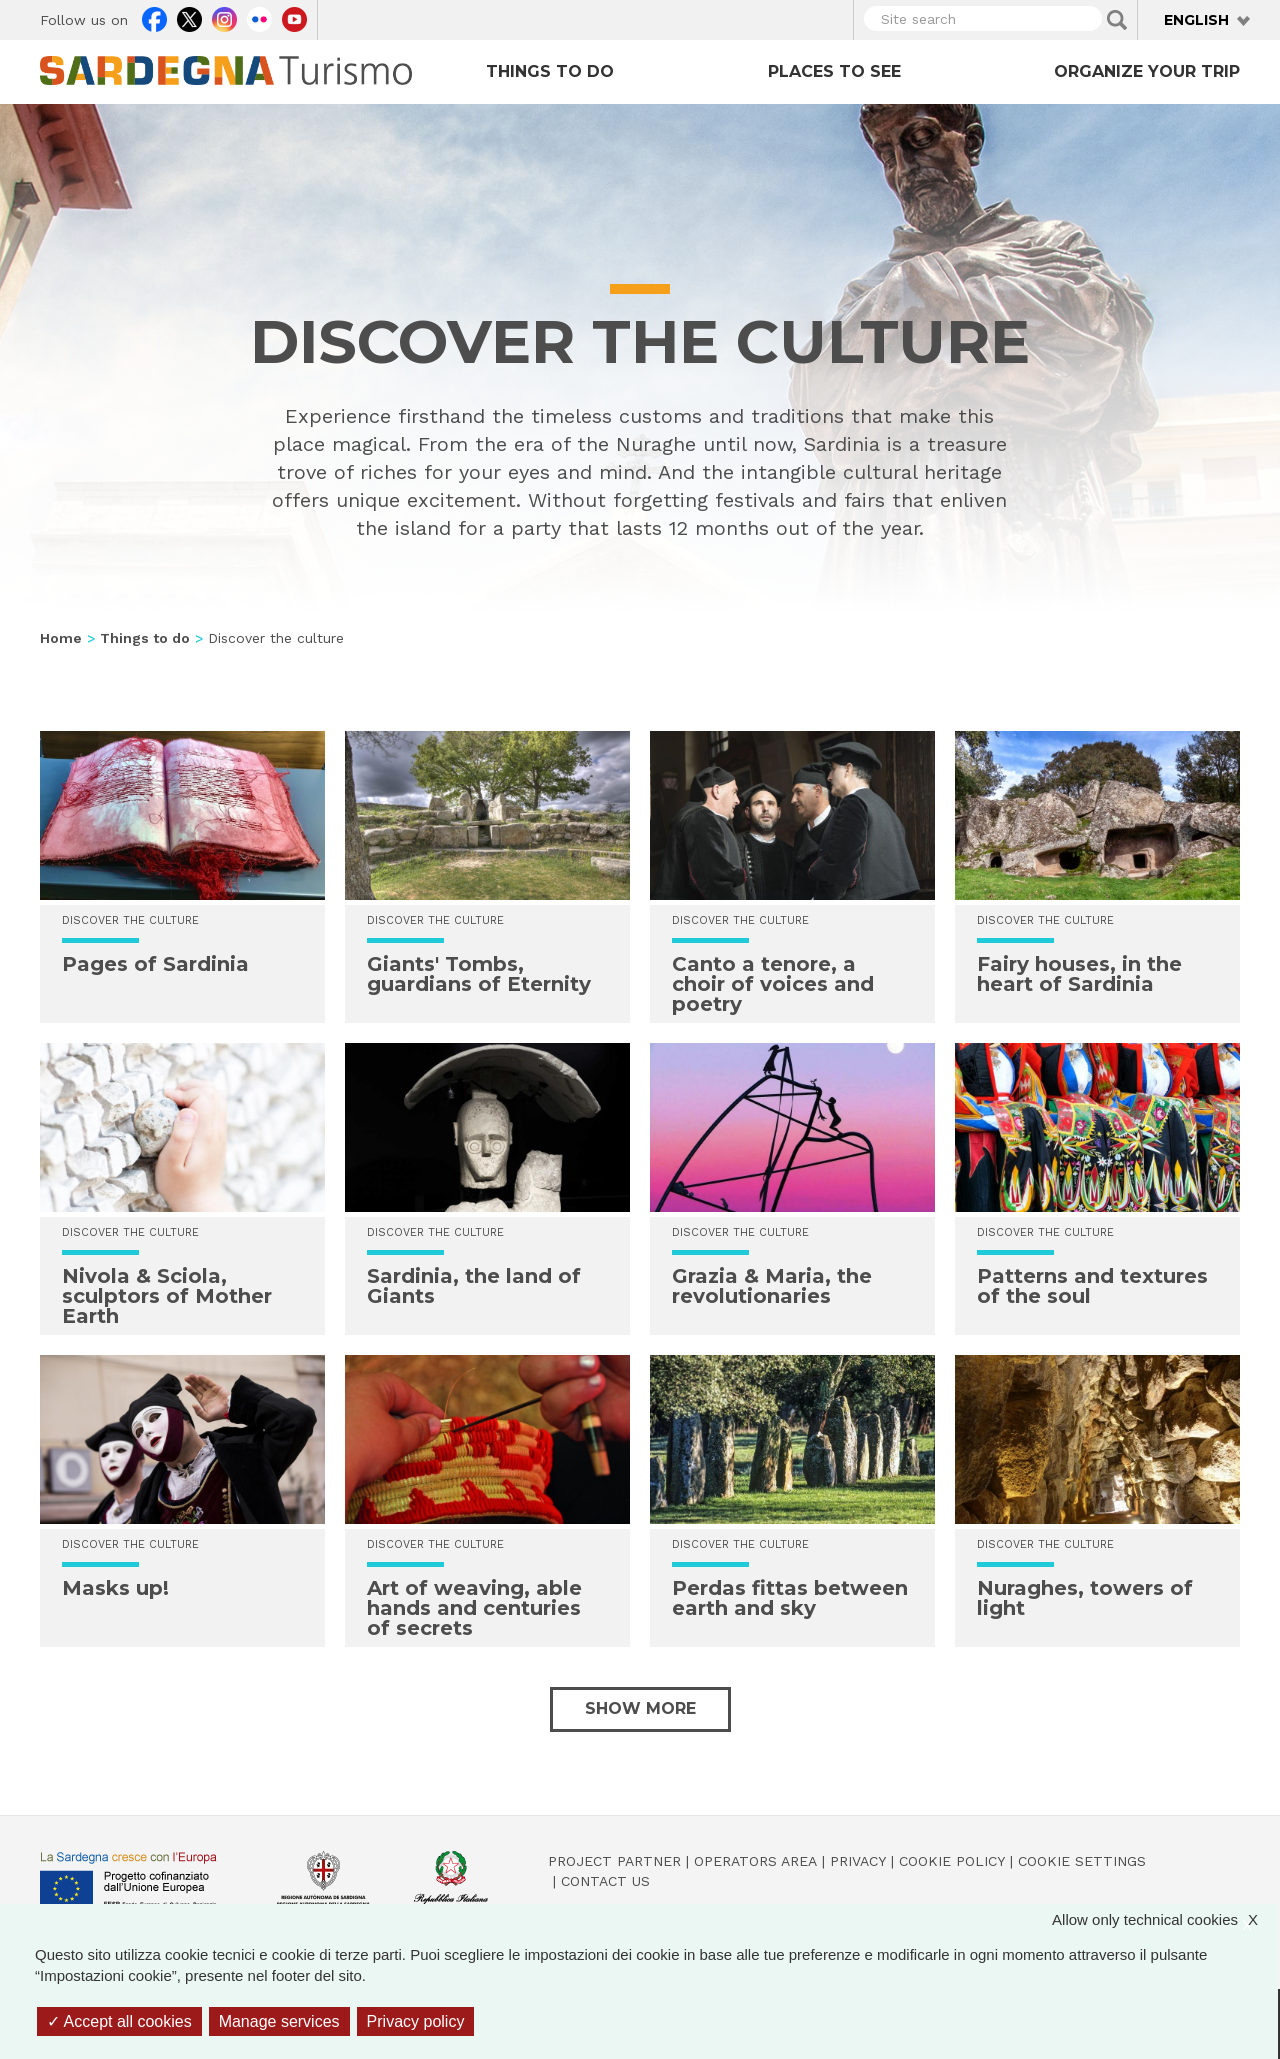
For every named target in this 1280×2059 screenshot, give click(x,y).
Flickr (259, 17)
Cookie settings (1082, 1861)
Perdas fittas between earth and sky (790, 1598)
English (1196, 20)
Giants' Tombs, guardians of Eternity (479, 974)
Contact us (605, 1881)
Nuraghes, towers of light (1085, 1598)
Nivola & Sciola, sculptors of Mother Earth (167, 1296)
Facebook (154, 17)
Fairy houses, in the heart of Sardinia (1079, 974)
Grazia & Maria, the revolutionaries (772, 1286)
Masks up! (115, 1588)
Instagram (224, 17)
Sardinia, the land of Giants (474, 1286)
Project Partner (614, 1861)
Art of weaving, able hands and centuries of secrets (474, 1608)
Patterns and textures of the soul (1092, 1286)
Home (61, 638)
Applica (1117, 20)
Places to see (834, 71)
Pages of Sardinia (155, 964)
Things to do (550, 71)
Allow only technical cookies (1165, 1919)
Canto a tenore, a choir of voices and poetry (773, 984)
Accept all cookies (119, 2021)
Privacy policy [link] (416, 2021)
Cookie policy (952, 1861)
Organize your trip (1147, 71)
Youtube (294, 17)
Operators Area (755, 1861)
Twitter (189, 17)
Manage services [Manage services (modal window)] (279, 2021)
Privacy (858, 1861)
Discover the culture (740, 920)
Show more (640, 1708)
